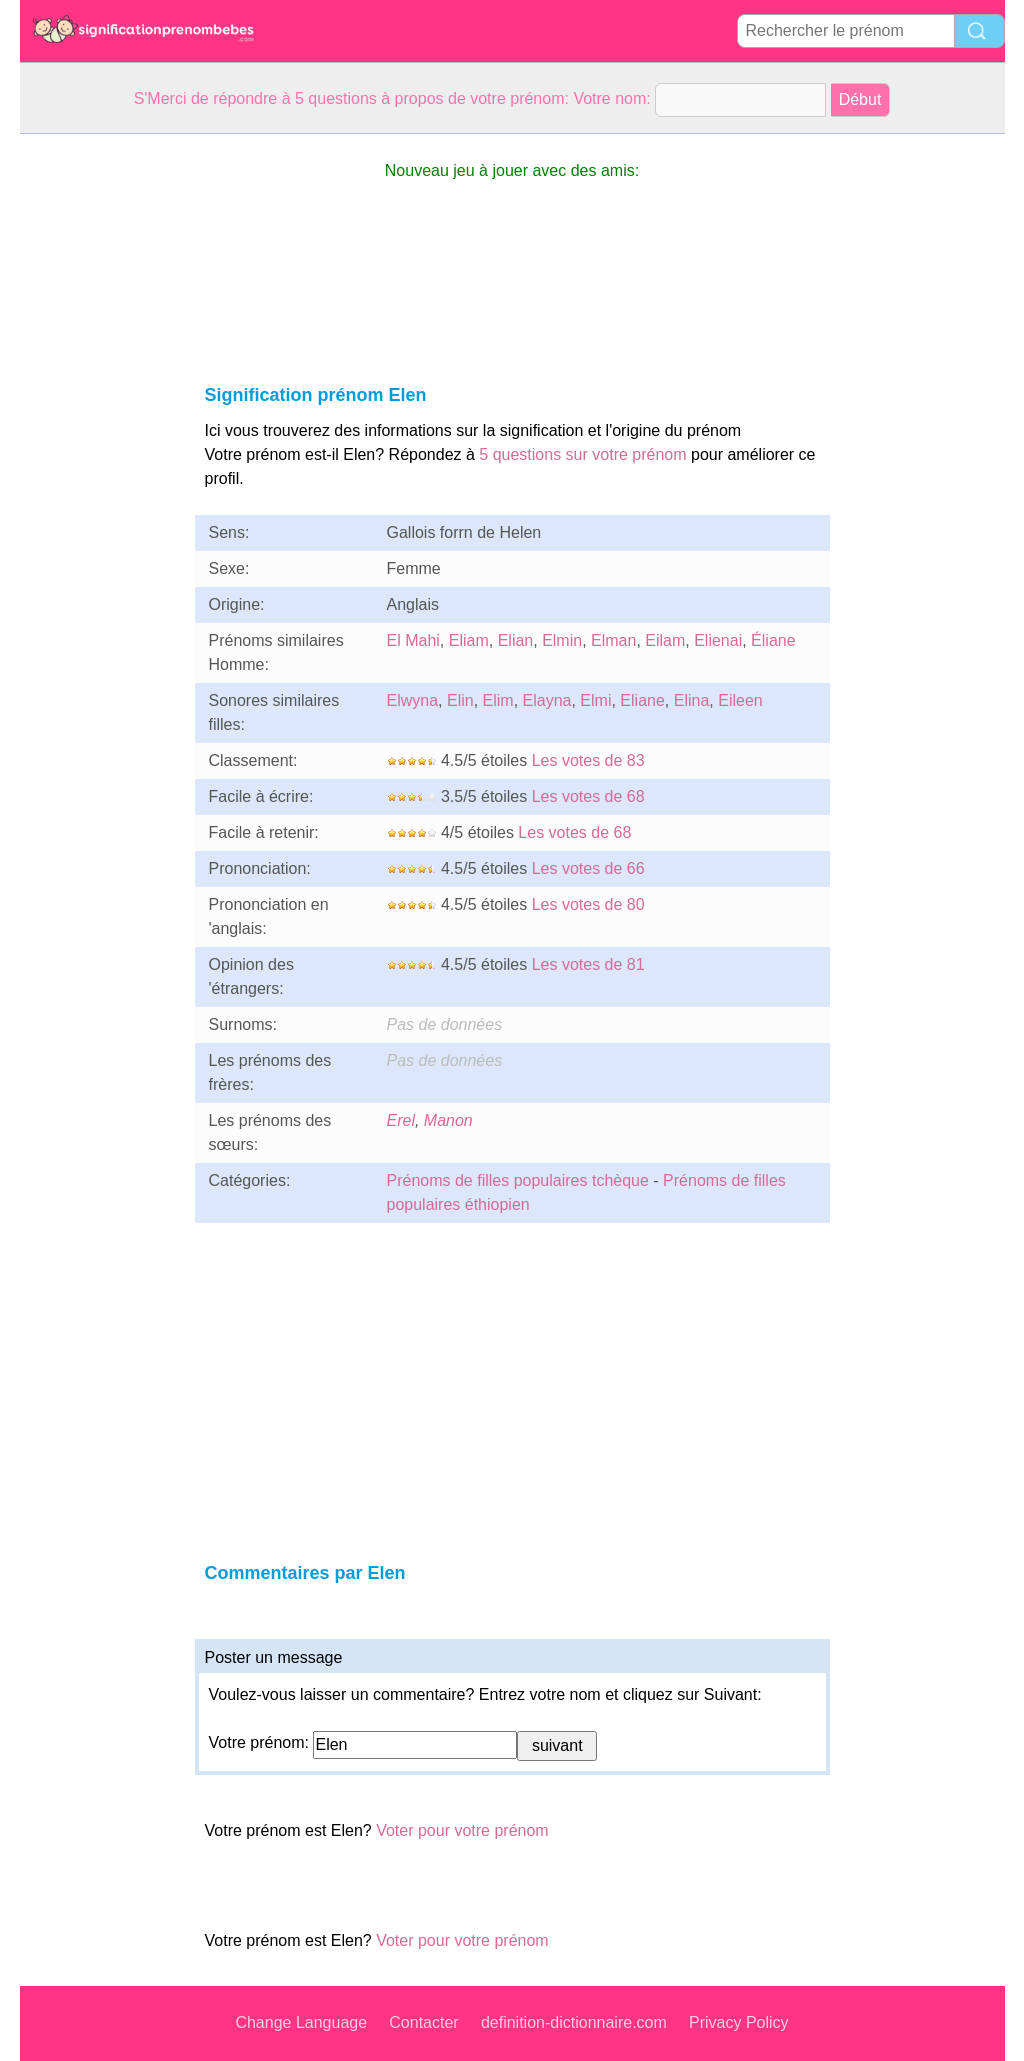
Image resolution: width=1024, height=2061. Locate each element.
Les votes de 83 (588, 760)
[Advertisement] (100, 434)
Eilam (665, 640)
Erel (401, 1120)
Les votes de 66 (588, 868)
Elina (692, 700)
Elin (460, 700)
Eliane (642, 700)
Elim (498, 700)
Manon (448, 1120)
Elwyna (413, 700)
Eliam (469, 640)
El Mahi (413, 640)
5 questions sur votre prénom (582, 454)
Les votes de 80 (588, 904)
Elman (613, 640)
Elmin (562, 640)
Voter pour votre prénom (462, 1830)
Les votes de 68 (588, 796)
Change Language (301, 2022)
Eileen (740, 700)
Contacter (423, 2022)
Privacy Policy (739, 2022)
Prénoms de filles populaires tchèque (518, 1180)
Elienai (718, 640)
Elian (516, 640)
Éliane (773, 640)
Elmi (595, 700)
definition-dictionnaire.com (574, 2022)
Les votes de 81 (588, 964)
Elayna (547, 700)
